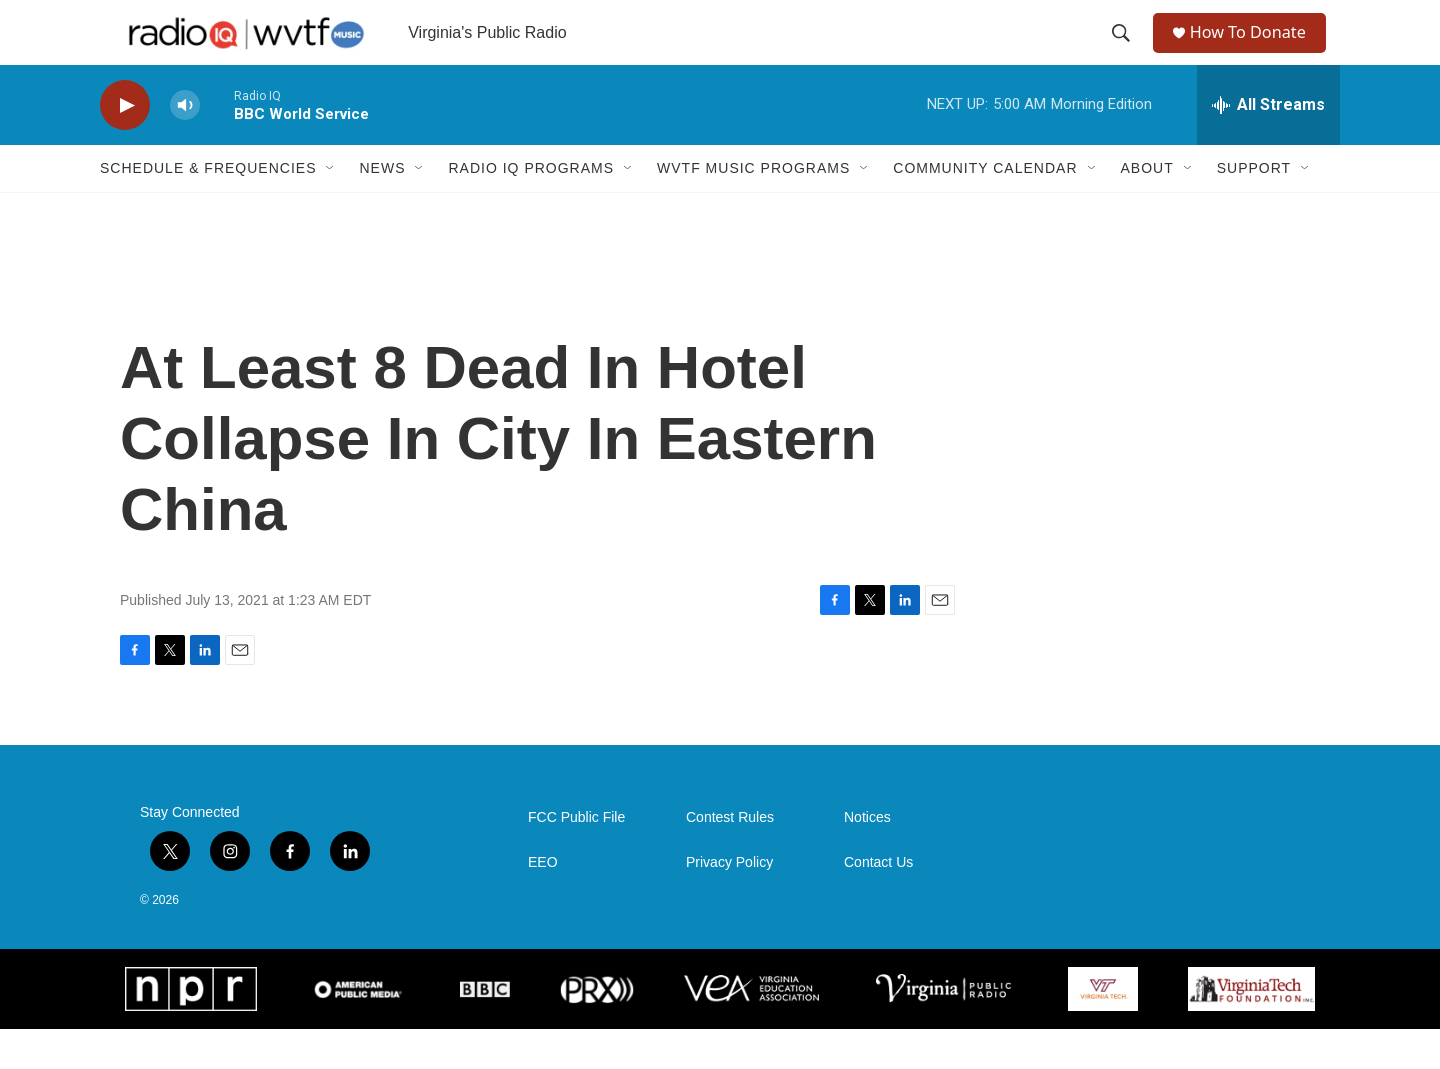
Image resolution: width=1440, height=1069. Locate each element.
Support (1254, 208)
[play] (125, 145)
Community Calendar (985, 208)
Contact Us (878, 902)
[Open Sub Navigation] (331, 208)
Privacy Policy (729, 902)
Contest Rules (730, 857)
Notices (867, 857)
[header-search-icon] (1122, 53)
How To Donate (1255, 52)
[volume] (185, 145)
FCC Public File (576, 857)
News (382, 208)
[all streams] (1268, 145)
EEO (543, 902)
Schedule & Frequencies (208, 208)
